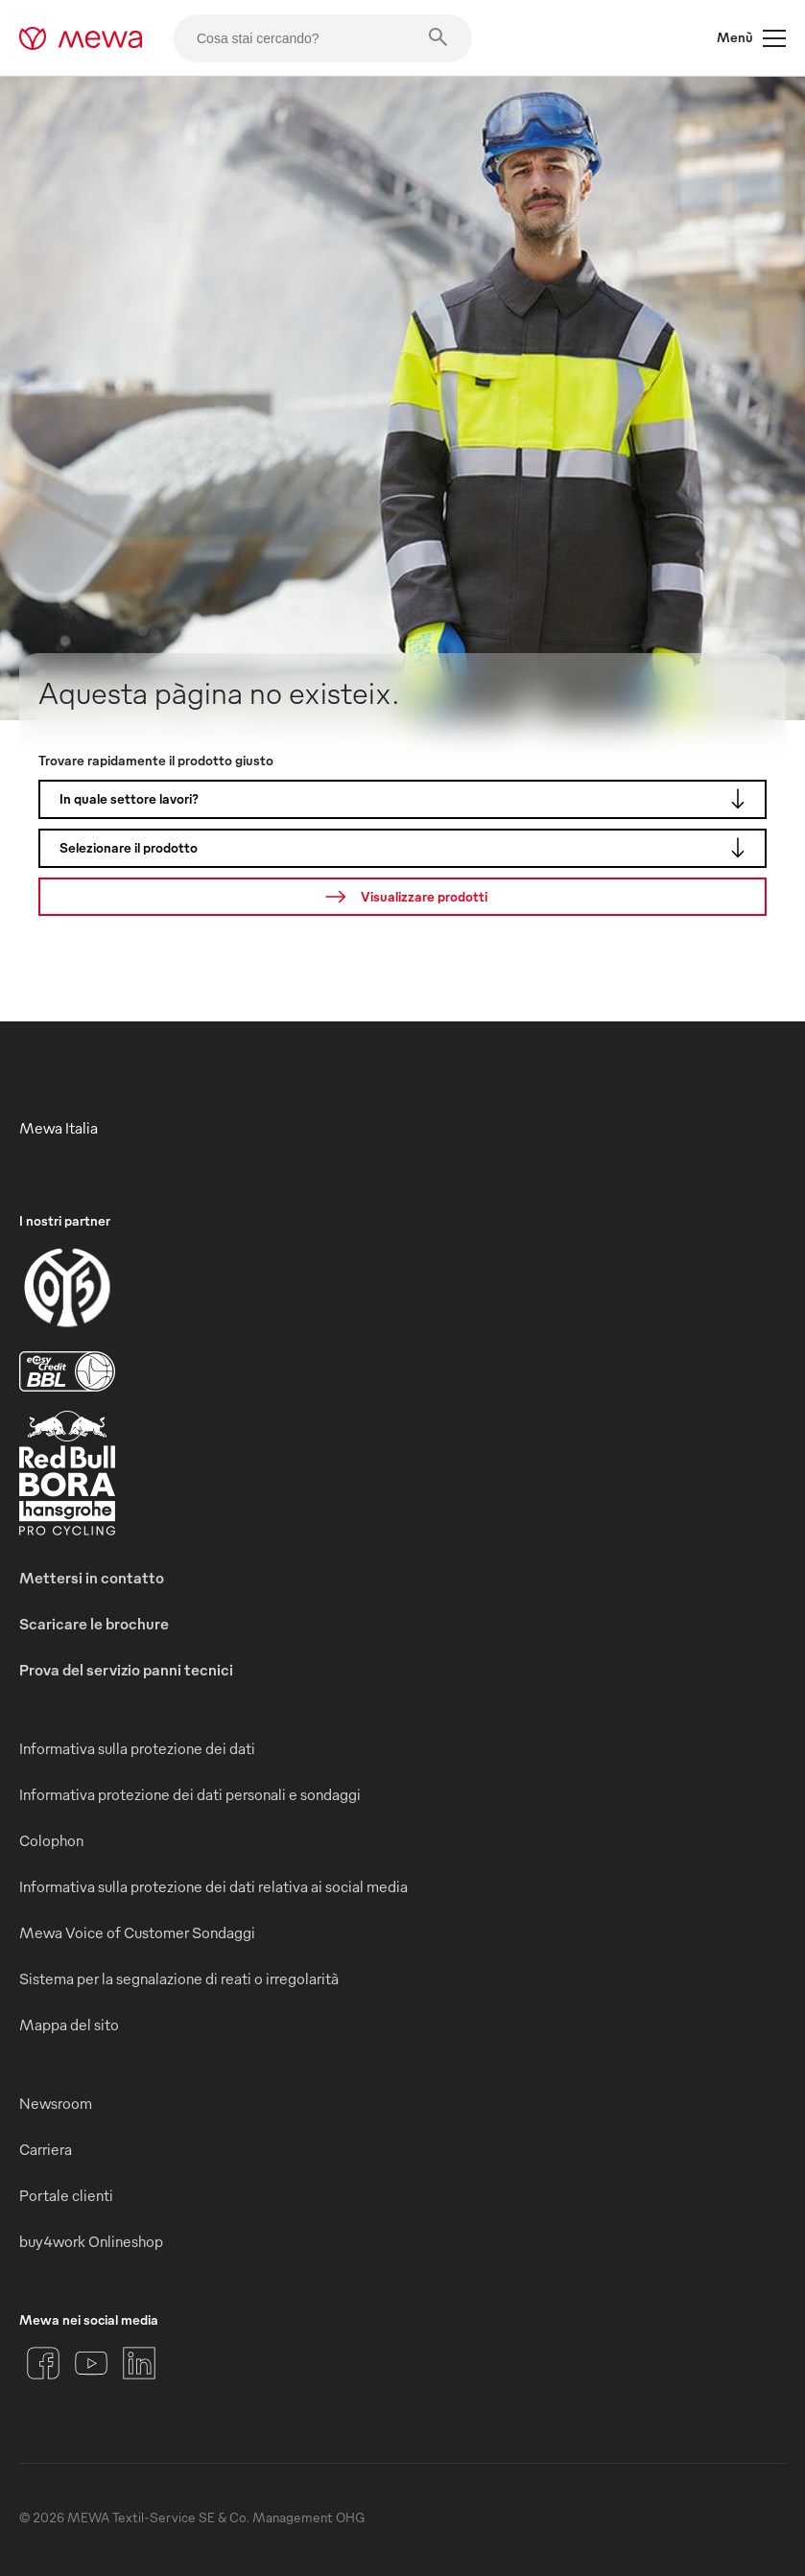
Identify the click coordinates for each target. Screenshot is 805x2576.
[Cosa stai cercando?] (323, 38)
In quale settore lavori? (407, 799)
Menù (751, 38)
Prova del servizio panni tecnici (126, 1669)
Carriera (45, 2149)
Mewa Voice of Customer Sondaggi (137, 1932)
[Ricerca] (402, 897)
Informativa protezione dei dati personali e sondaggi (190, 1794)
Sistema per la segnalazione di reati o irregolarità (179, 1978)
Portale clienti (66, 2195)
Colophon (51, 1840)
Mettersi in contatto (91, 1577)
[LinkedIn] (139, 2363)
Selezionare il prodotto (407, 848)
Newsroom (55, 2103)
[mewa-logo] (81, 38)
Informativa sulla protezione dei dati (137, 1748)
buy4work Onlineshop (91, 2241)
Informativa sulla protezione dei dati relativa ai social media (213, 1886)
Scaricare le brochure (94, 1623)
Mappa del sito (69, 2024)
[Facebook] (43, 2363)
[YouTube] (91, 2363)
